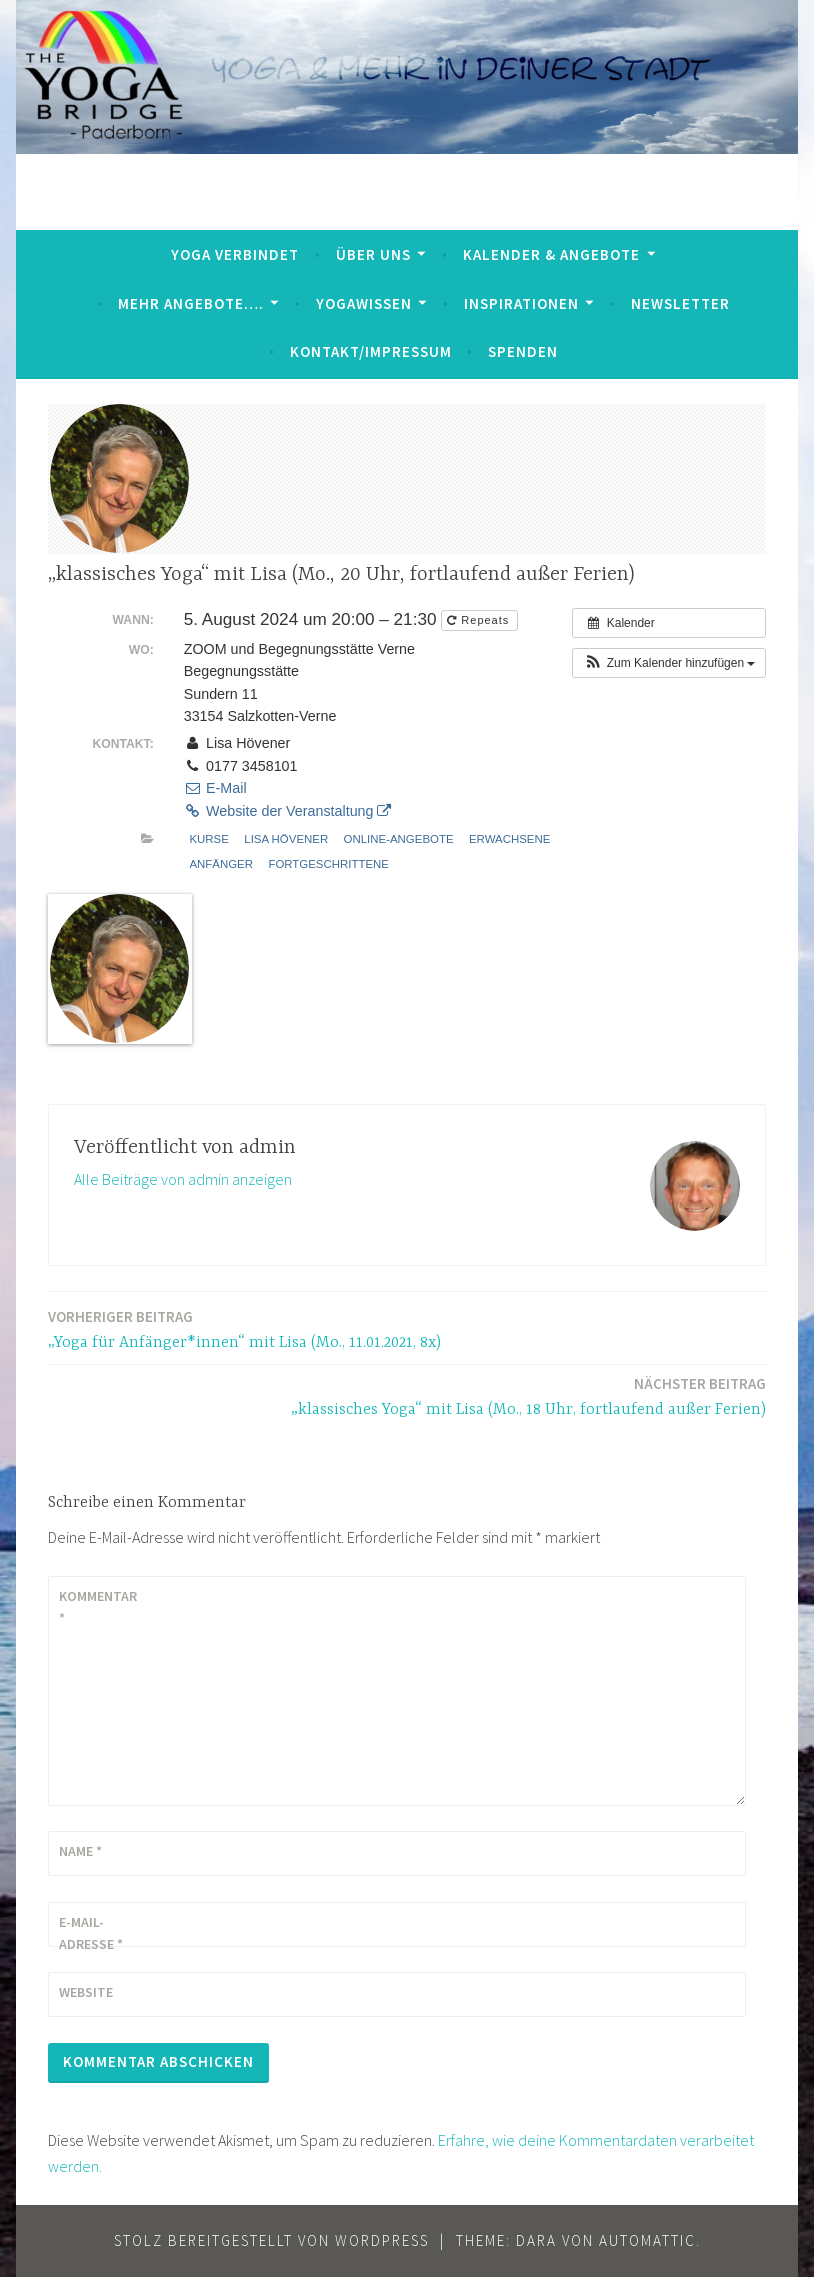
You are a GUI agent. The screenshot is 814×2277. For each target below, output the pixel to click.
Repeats (480, 620)
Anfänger (221, 864)
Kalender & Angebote (551, 254)
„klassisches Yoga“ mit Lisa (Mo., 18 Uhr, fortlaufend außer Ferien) (528, 1395)
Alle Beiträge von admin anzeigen (183, 1179)
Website (86, 1992)
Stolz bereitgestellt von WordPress (271, 2240)
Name (80, 1851)
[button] (669, 663)
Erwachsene (509, 839)
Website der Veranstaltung (288, 811)
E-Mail (215, 788)
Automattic (647, 2240)
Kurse (208, 839)
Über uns (373, 254)
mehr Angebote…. (191, 303)
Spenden (523, 351)
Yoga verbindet (235, 254)
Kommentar (98, 1607)
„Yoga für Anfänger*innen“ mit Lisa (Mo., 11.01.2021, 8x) (244, 1328)
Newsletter (680, 303)
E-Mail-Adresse (91, 1933)
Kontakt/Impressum (371, 351)
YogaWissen (364, 303)
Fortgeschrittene (328, 864)
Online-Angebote (399, 839)
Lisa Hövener (286, 839)
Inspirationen (521, 303)
